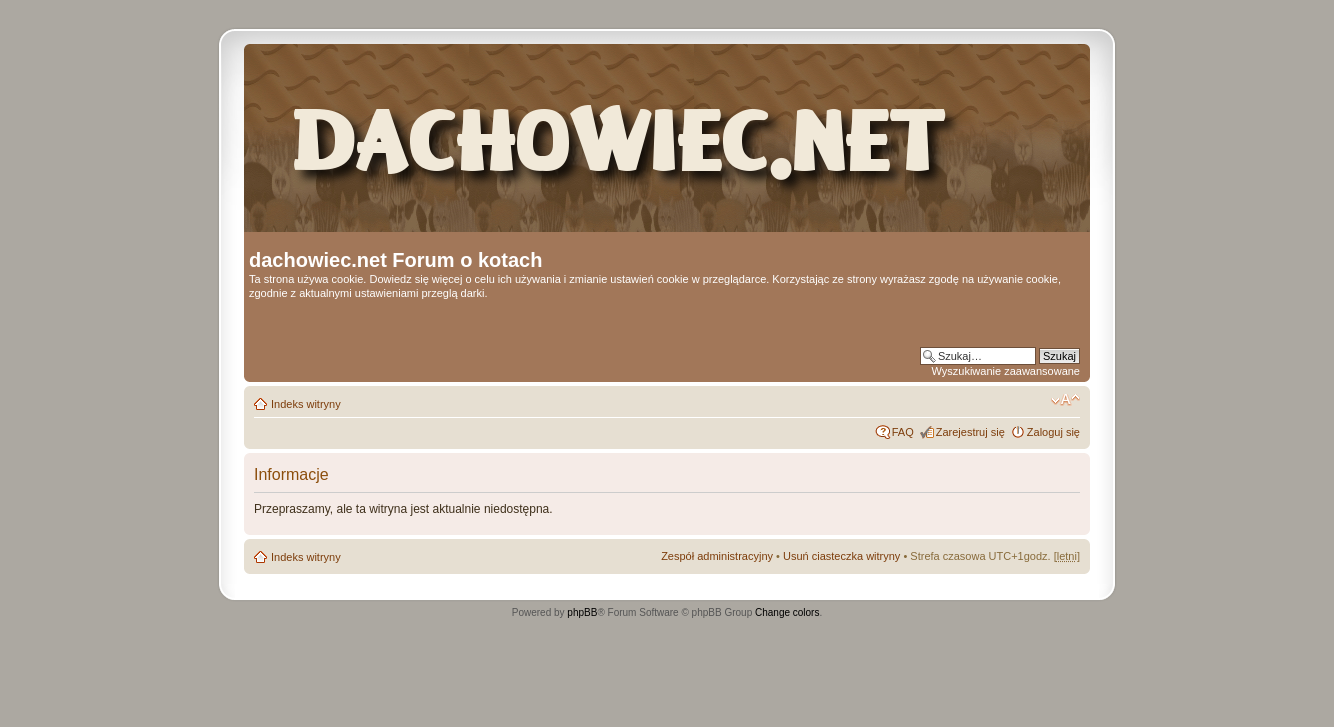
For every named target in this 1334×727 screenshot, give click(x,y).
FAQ (903, 432)
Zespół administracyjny (717, 556)
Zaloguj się (1053, 432)
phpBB (582, 612)
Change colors (787, 612)
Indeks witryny (306, 404)
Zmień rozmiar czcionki (1065, 400)
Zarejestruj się (970, 432)
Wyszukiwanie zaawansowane (1006, 371)
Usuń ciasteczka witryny (841, 556)
